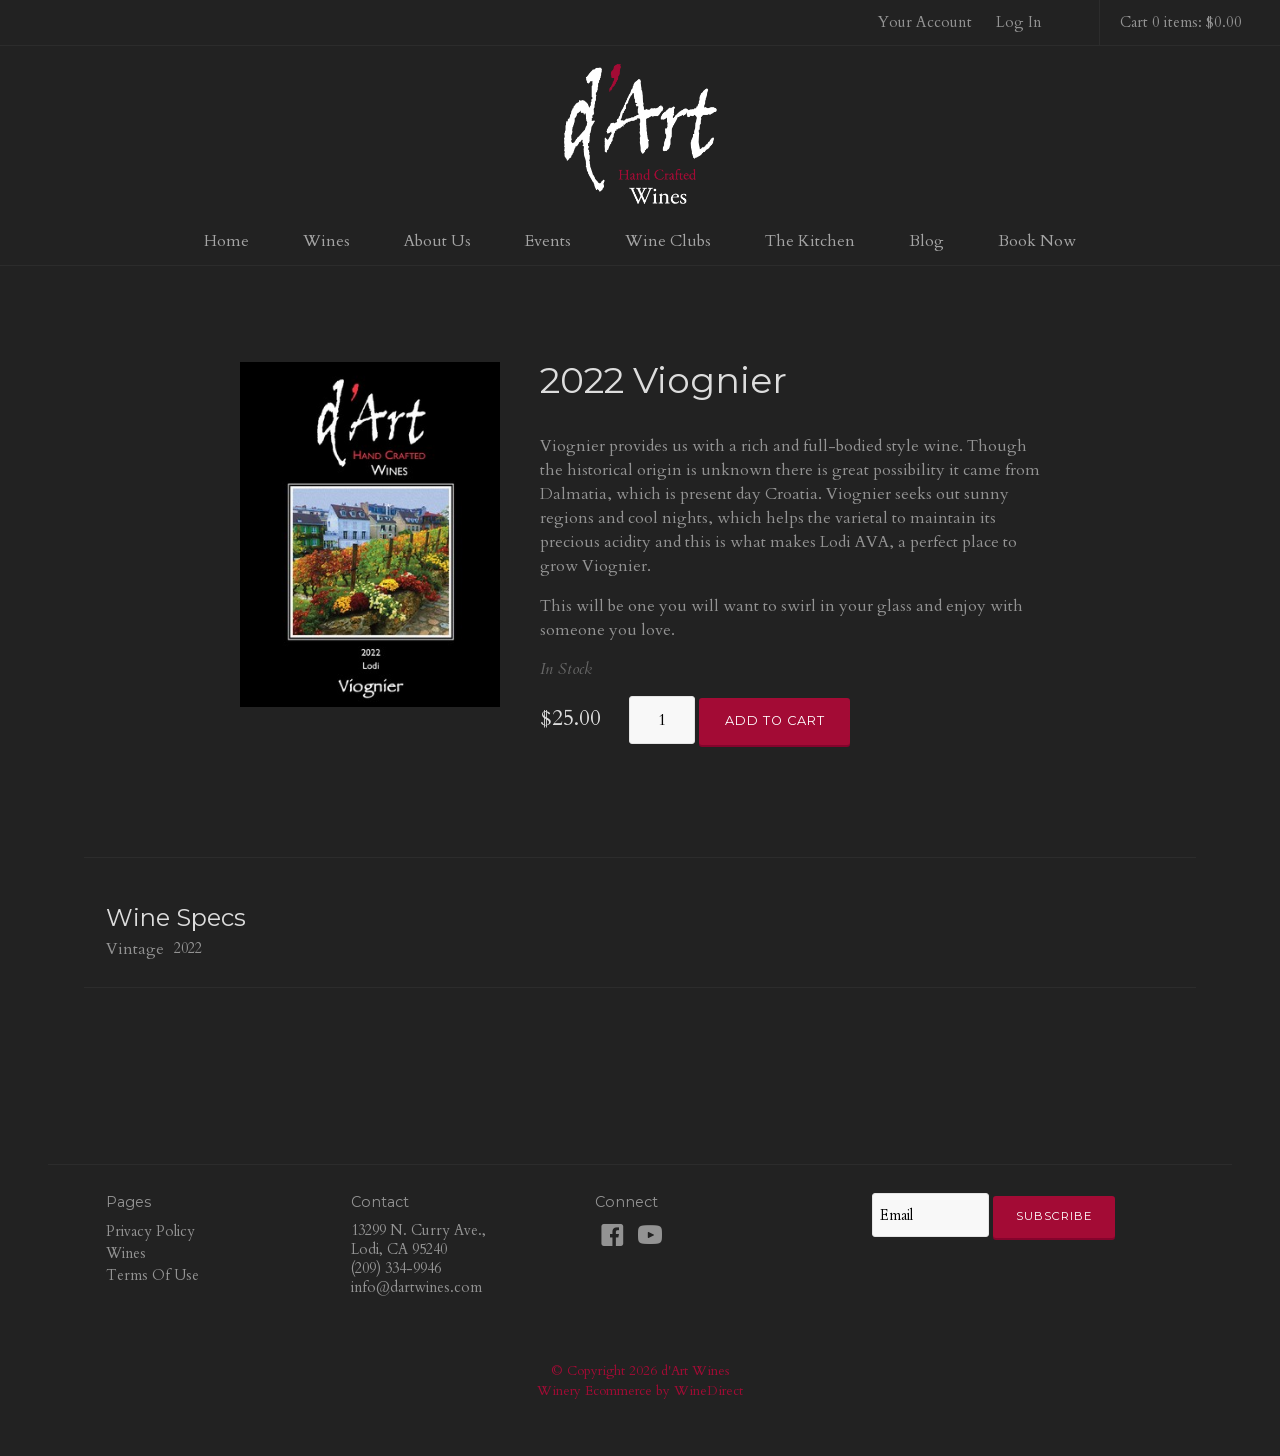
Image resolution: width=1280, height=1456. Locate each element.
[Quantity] (662, 720)
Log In (1019, 22)
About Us (437, 241)
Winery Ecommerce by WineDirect (640, 1391)
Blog (926, 241)
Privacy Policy (150, 1231)
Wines (326, 241)
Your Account (925, 22)
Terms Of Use (152, 1275)
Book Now (1037, 241)
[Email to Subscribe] (930, 1215)
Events (548, 241)
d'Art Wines (640, 134)
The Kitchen (810, 241)
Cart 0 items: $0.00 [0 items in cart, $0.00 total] (1181, 22)
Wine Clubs (668, 241)
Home (226, 241)
